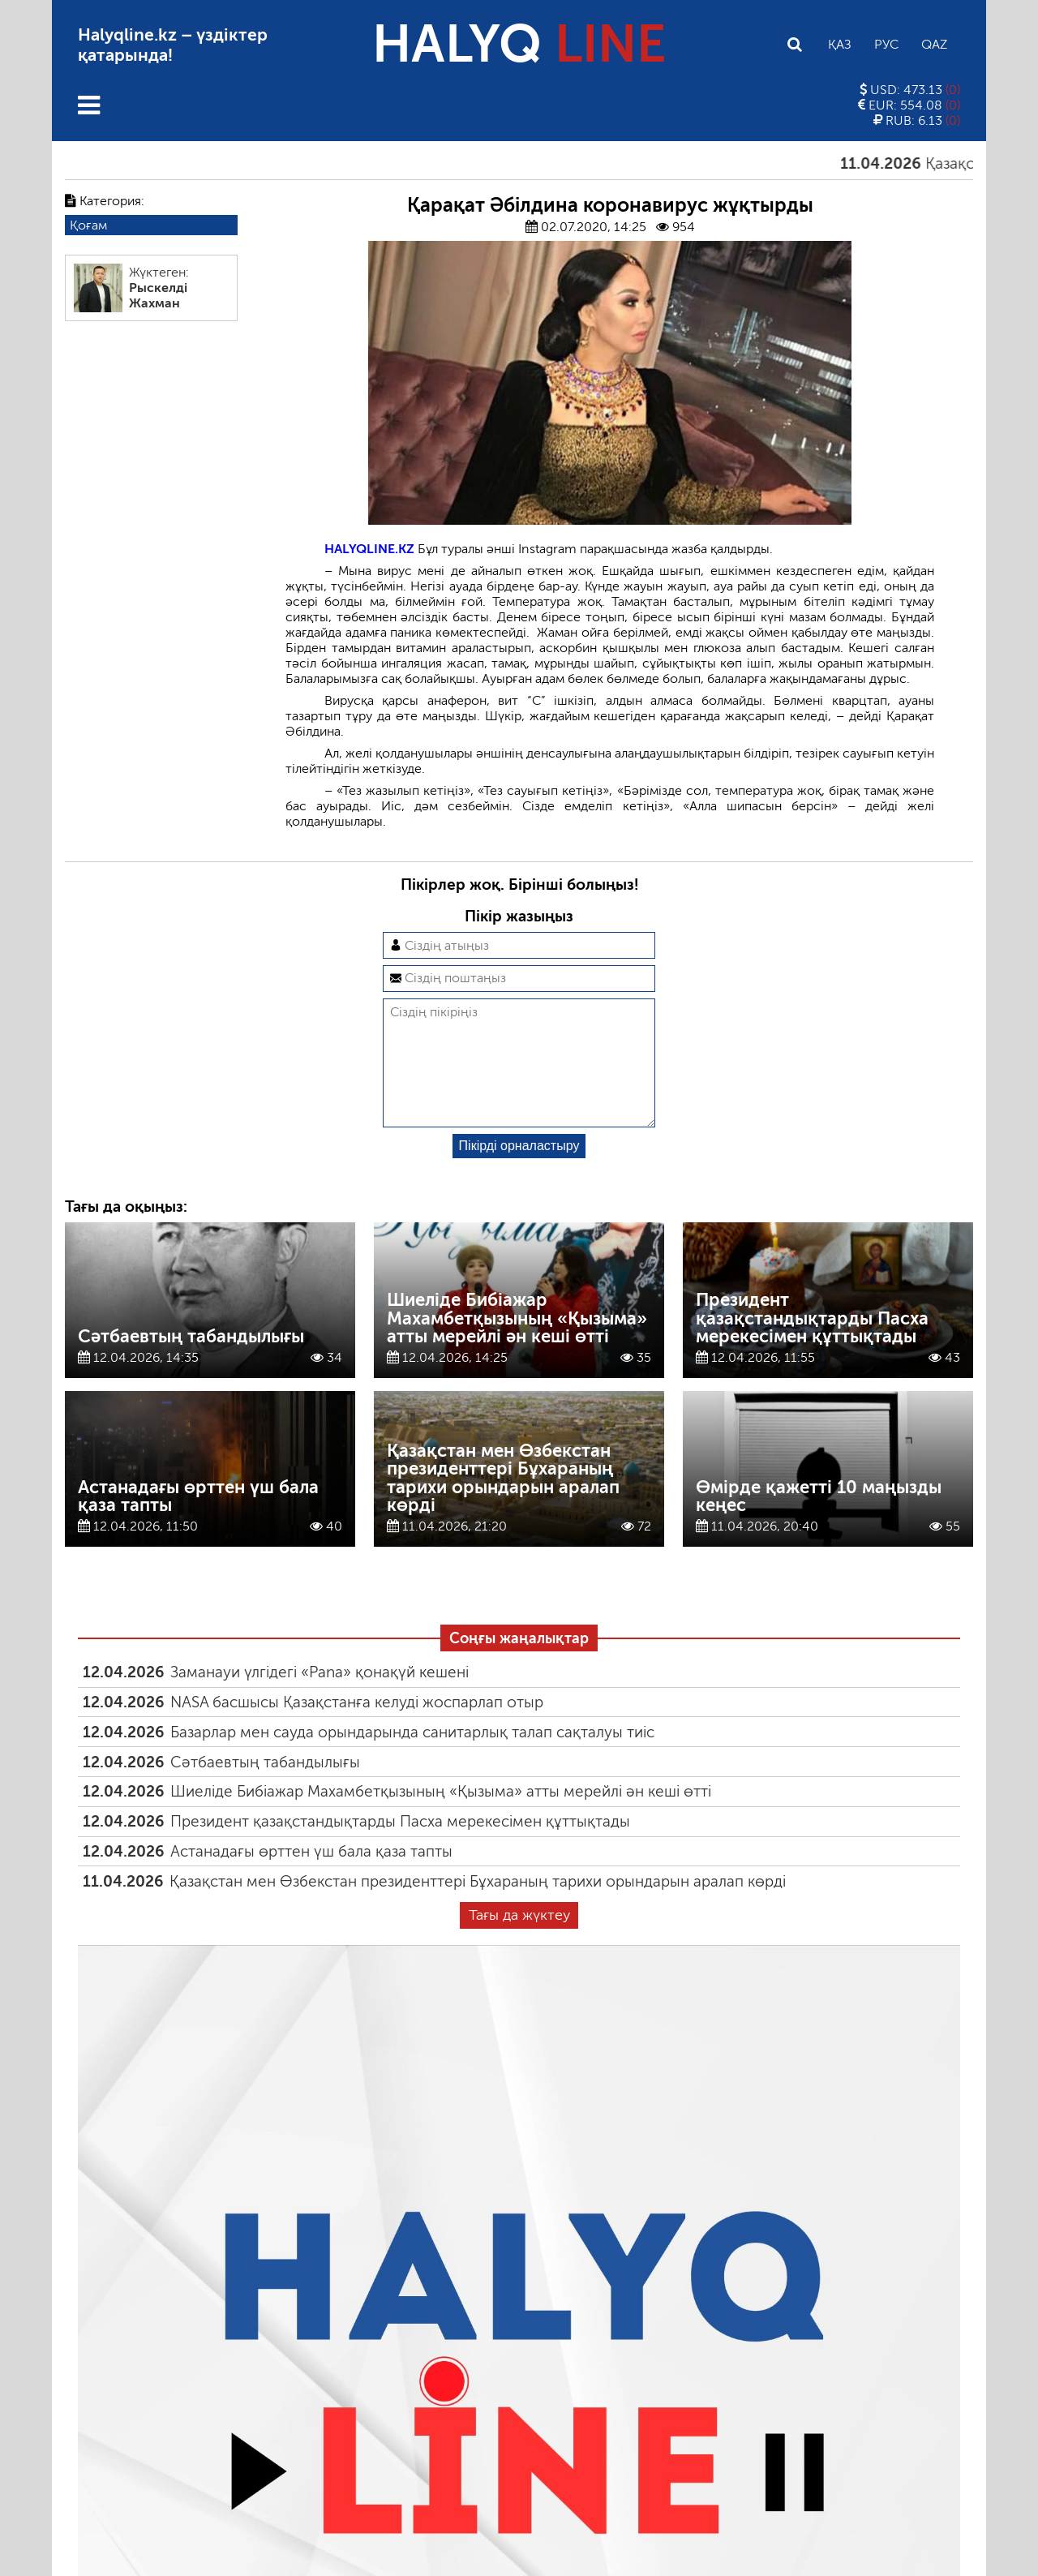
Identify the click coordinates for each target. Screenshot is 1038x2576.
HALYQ (519, 44)
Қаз (839, 44)
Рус (886, 44)
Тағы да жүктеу (519, 1941)
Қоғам (88, 225)
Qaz (934, 44)
